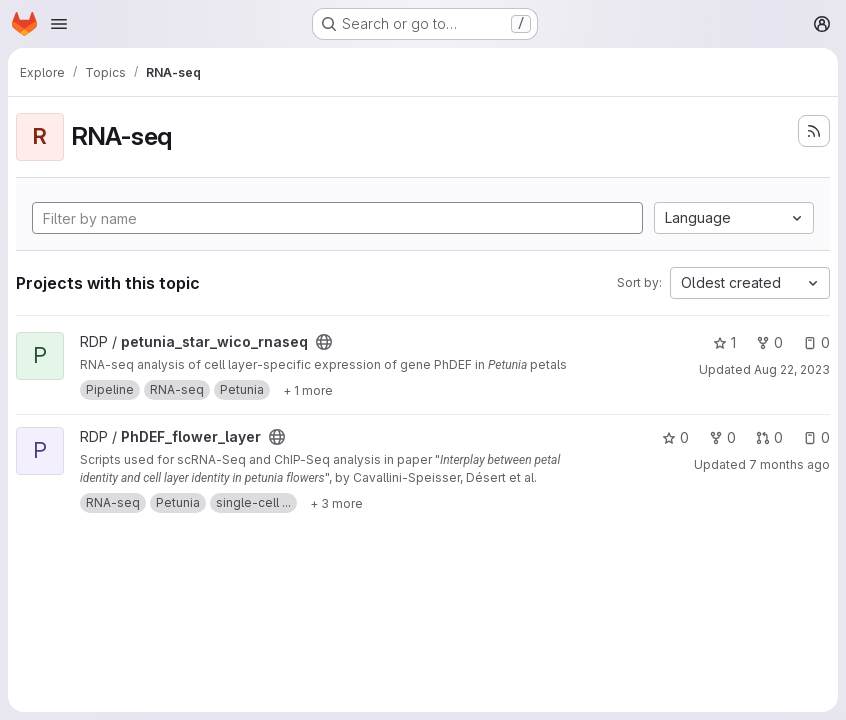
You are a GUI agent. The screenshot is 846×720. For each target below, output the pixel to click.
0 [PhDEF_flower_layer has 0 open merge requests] (769, 437)
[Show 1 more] (308, 390)
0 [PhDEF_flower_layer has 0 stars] (675, 437)
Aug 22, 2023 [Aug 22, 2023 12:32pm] (792, 369)
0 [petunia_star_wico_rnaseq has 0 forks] (769, 342)
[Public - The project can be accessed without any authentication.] (324, 342)
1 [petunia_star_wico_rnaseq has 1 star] (724, 342)
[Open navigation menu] (59, 24)
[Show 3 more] (336, 503)
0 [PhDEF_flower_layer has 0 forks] (722, 437)
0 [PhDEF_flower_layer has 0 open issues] (816, 437)
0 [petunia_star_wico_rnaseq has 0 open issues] (816, 342)
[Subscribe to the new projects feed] (814, 131)
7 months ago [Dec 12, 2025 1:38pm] (789, 464)
